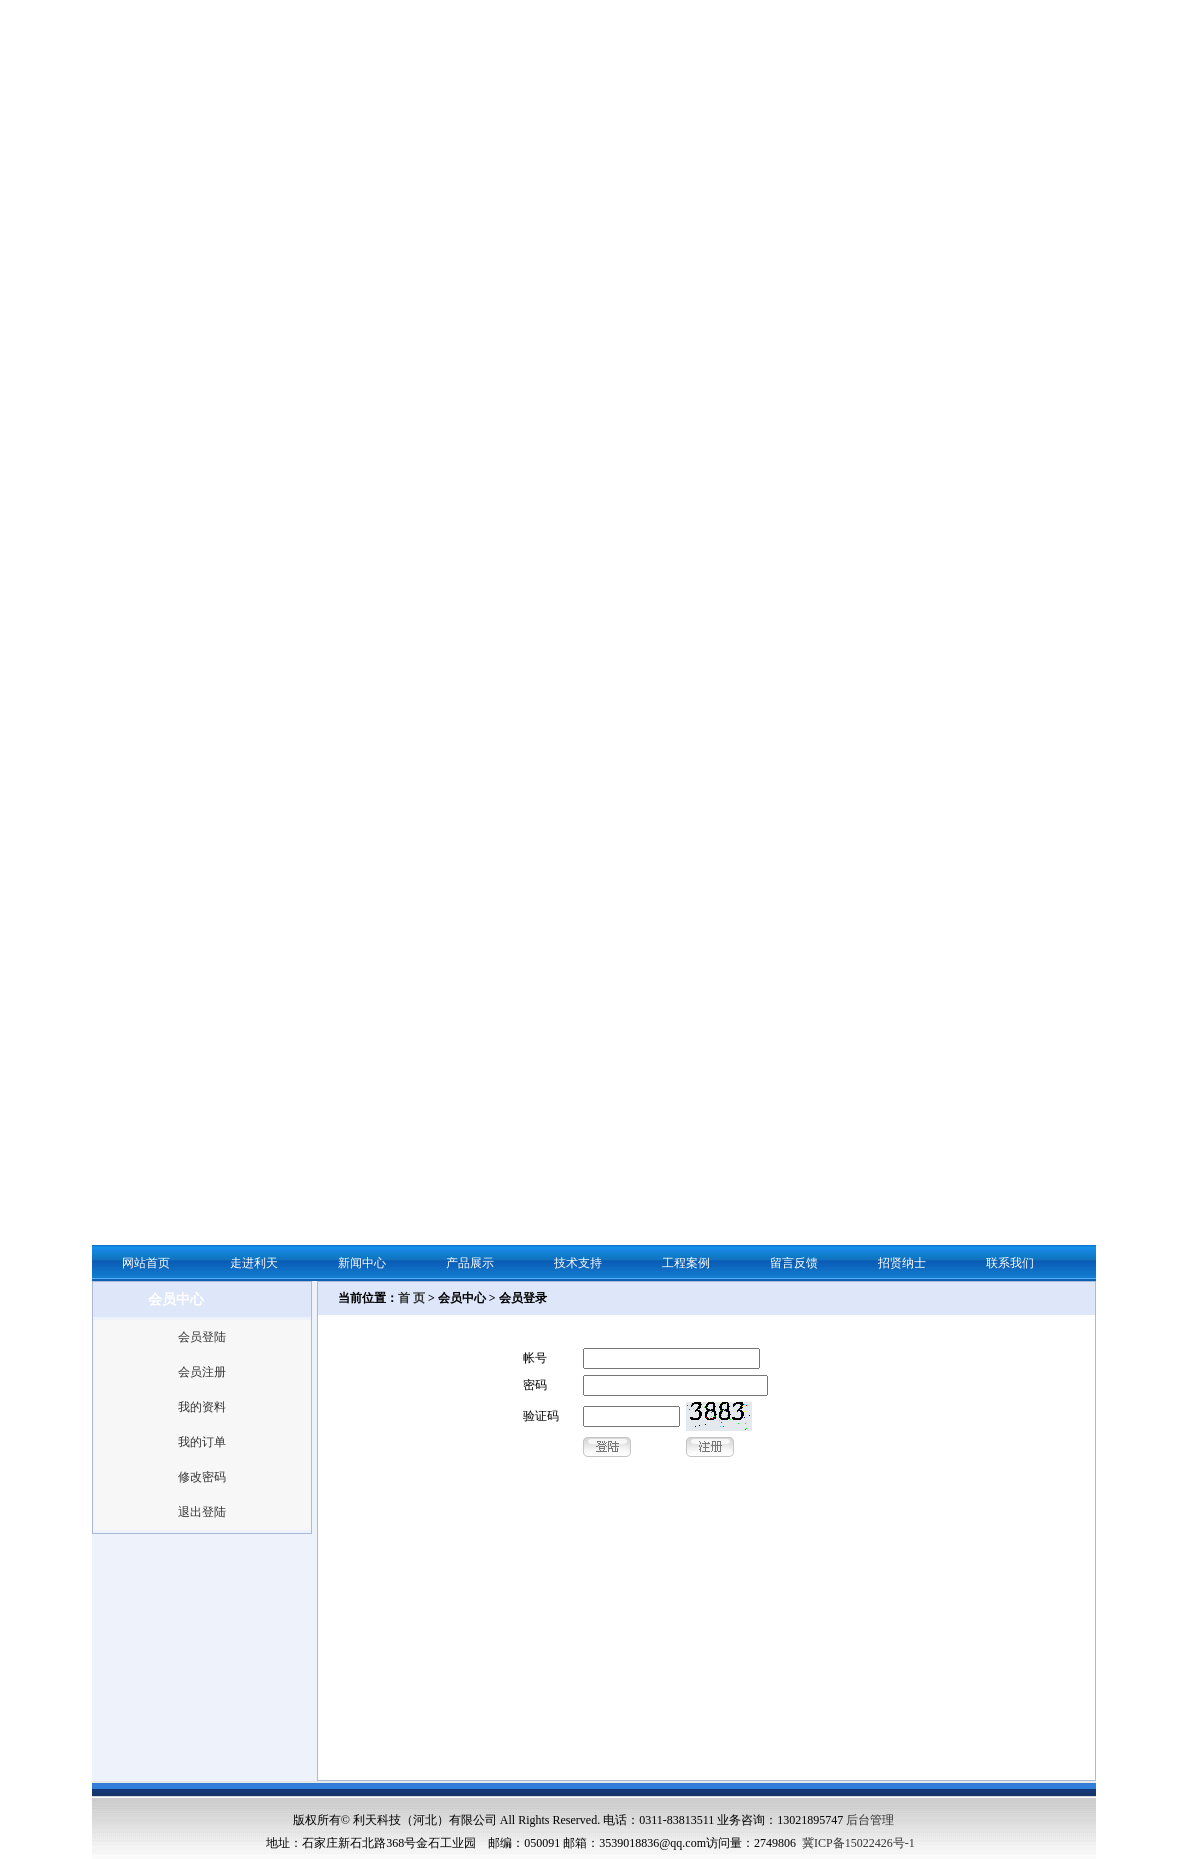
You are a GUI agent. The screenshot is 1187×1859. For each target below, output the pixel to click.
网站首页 (146, 1263)
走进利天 (254, 1263)
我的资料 (202, 1407)
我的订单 (202, 1442)
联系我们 (1010, 1263)
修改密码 (202, 1477)
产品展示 (470, 1263)
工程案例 (686, 1263)
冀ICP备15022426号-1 (858, 1843)
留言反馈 (794, 1263)
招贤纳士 (902, 1263)
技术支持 (578, 1263)
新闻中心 (362, 1263)
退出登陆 (202, 1512)
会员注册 (202, 1372)
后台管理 (870, 1820)
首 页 (411, 1298)
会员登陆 (202, 1337)
